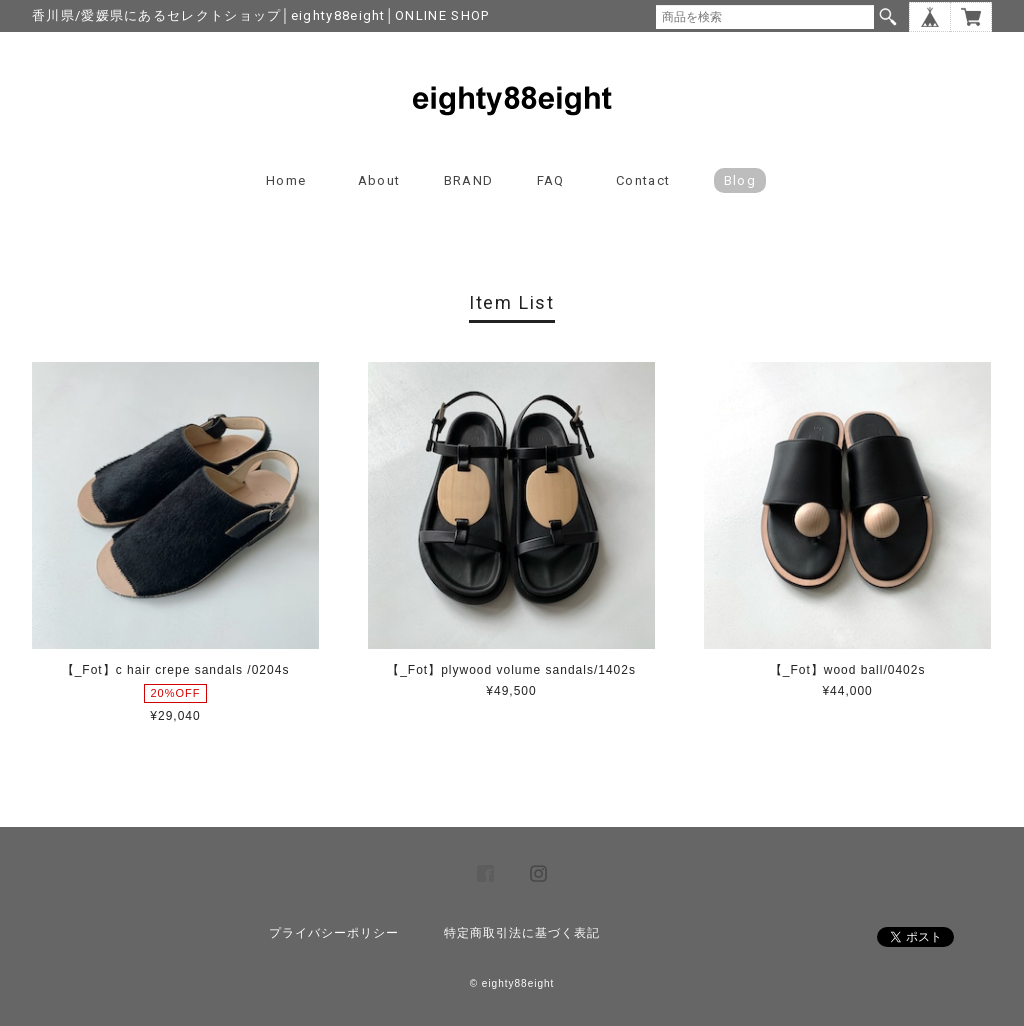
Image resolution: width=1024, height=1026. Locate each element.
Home (286, 180)
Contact (643, 180)
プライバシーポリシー (334, 933)
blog (740, 180)
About (379, 180)
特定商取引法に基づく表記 (522, 933)
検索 (888, 17)
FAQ (551, 180)
